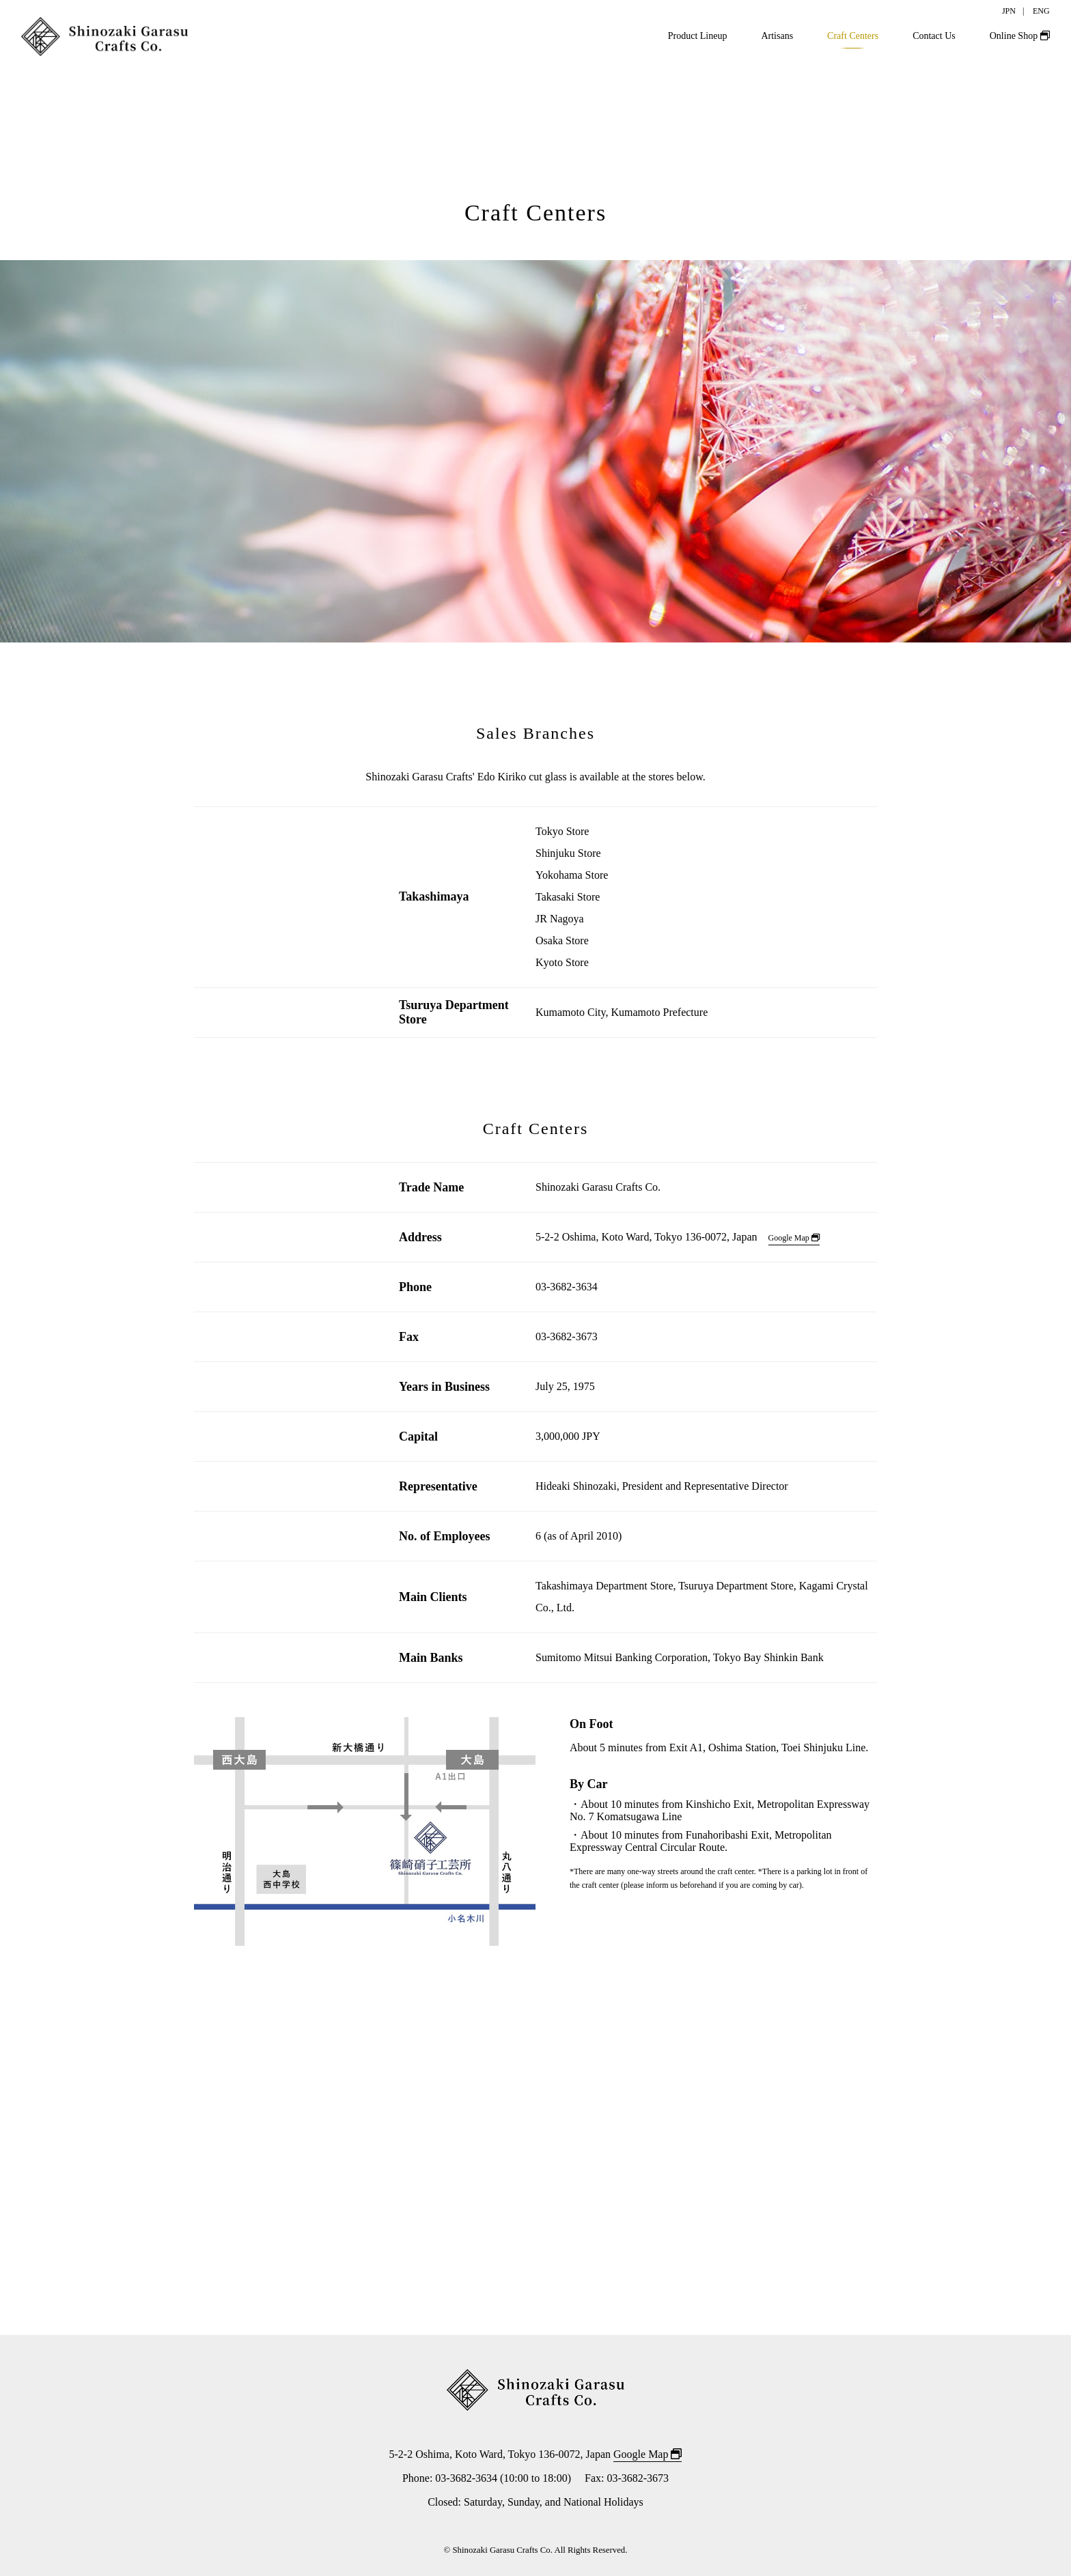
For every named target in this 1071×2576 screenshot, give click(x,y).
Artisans (777, 36)
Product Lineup (697, 36)
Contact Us (934, 36)
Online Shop (1020, 36)
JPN (1009, 11)
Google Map (794, 1238)
